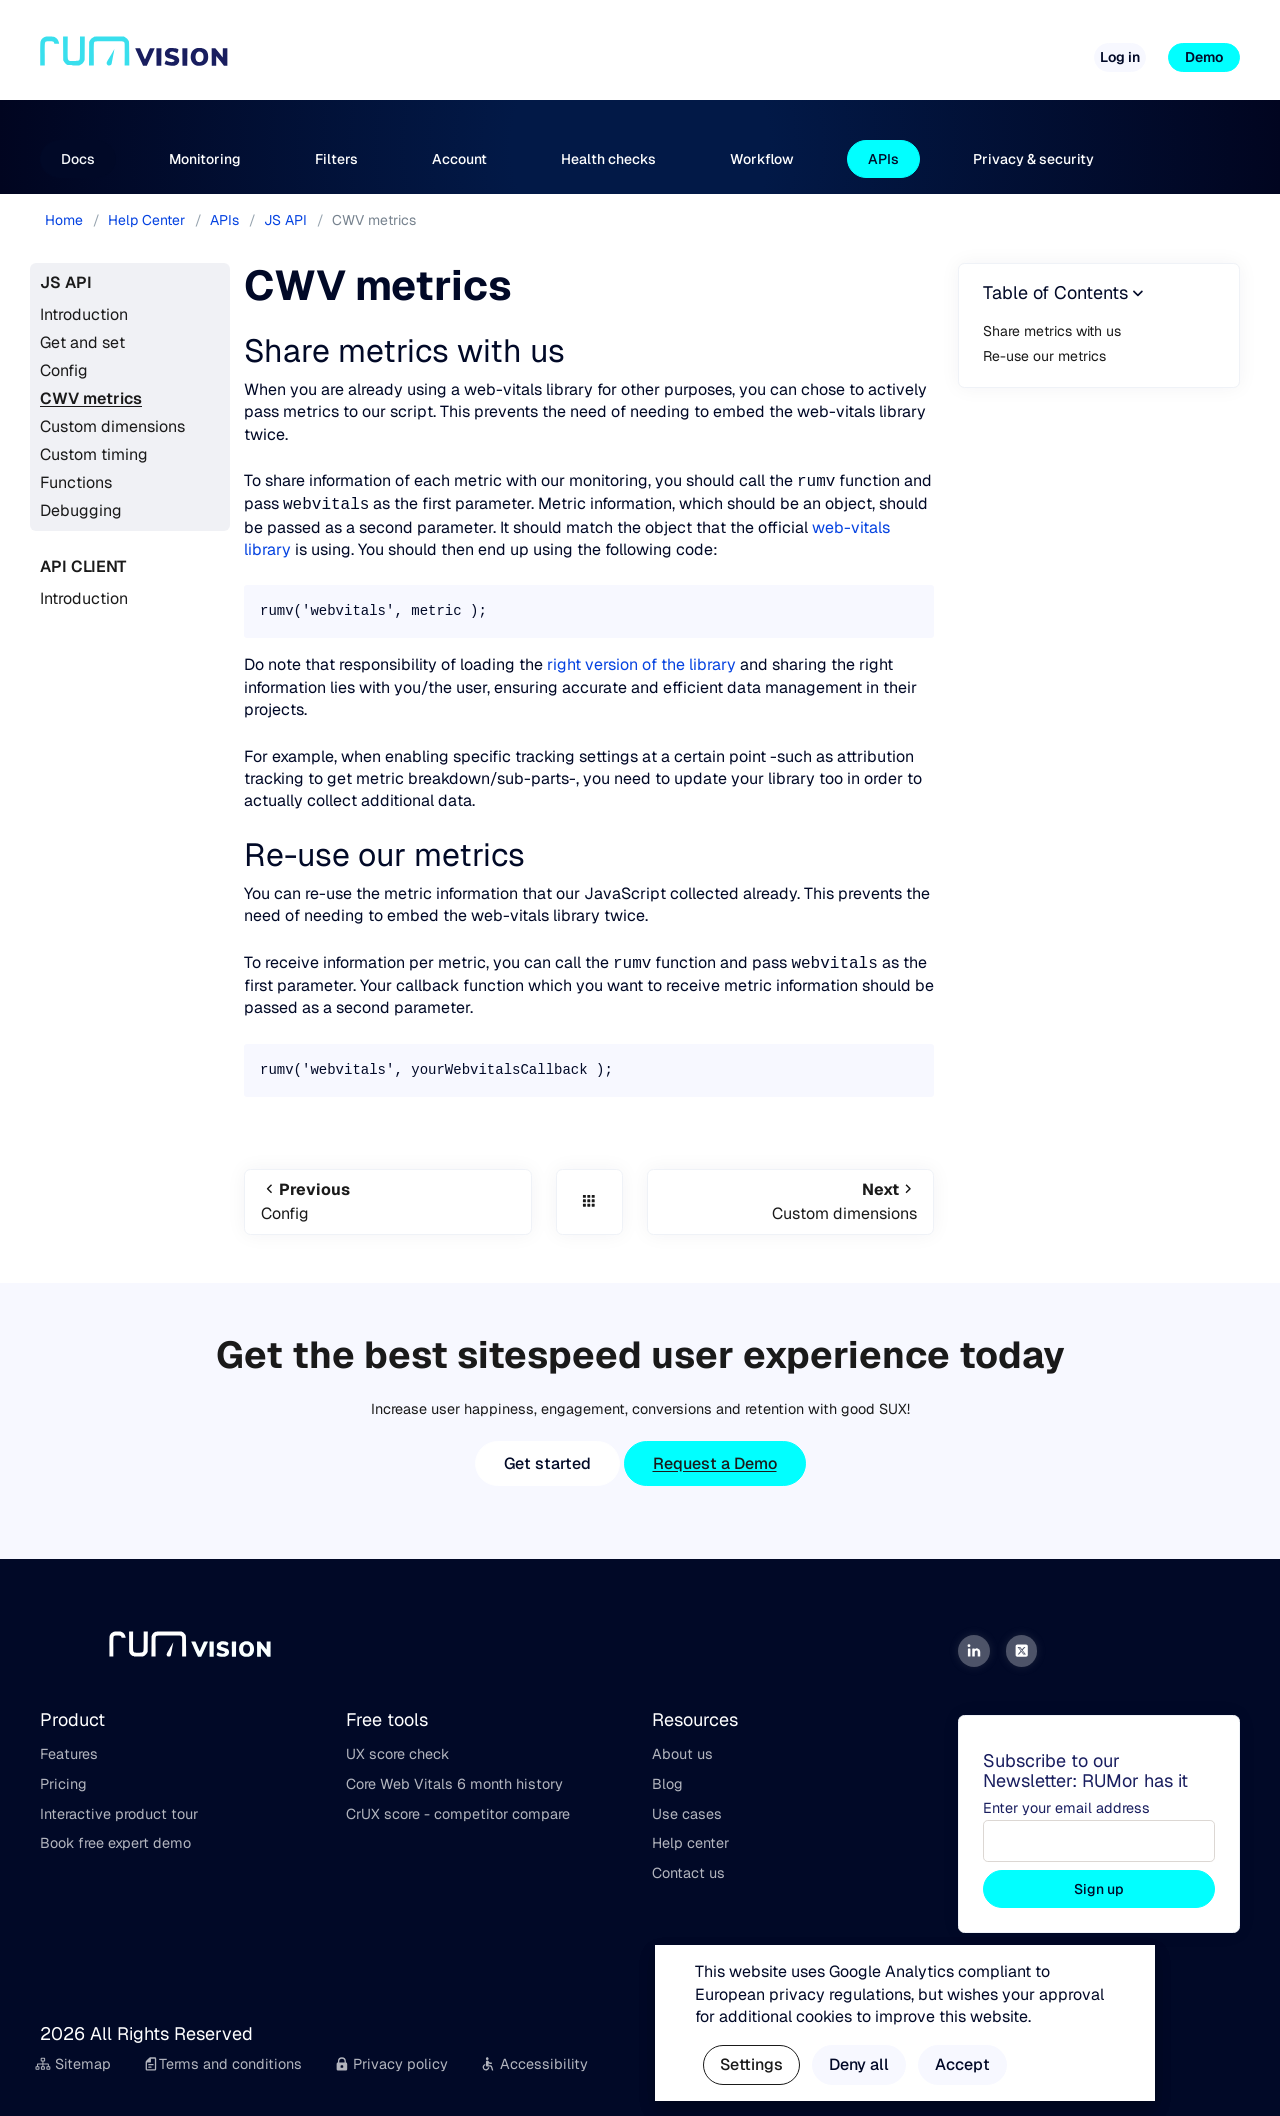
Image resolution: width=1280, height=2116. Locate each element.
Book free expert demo (115, 1843)
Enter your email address (1066, 1808)
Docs (78, 159)
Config (64, 370)
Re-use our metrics (1044, 356)
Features (69, 1754)
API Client (83, 566)
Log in (1120, 57)
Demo (1204, 57)
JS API (66, 282)
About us (682, 1754)
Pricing (629, 49)
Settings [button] (751, 2064)
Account (459, 159)
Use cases (687, 1814)
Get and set (82, 342)
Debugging (81, 510)
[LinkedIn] (974, 1651)
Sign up (1099, 1889)
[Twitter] (1022, 1651)
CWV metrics (91, 398)
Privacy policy (391, 2064)
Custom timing (94, 454)
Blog (667, 1784)
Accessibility (534, 2064)
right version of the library (641, 664)
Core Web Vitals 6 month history (454, 1784)
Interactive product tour (119, 1814)
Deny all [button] (859, 2064)
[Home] (134, 58)
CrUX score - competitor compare (458, 1814)
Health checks (608, 159)
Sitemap (73, 2064)
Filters (336, 159)
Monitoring (205, 159)
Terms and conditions (222, 2064)
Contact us (688, 1873)
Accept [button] (962, 2064)
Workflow (762, 159)
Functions (76, 482)
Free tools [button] (716, 49)
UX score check (397, 1754)
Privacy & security (1033, 159)
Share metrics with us (1052, 331)
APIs (883, 159)
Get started (547, 1463)
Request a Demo (715, 1463)
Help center (690, 1843)
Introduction (84, 314)
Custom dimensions (112, 426)
